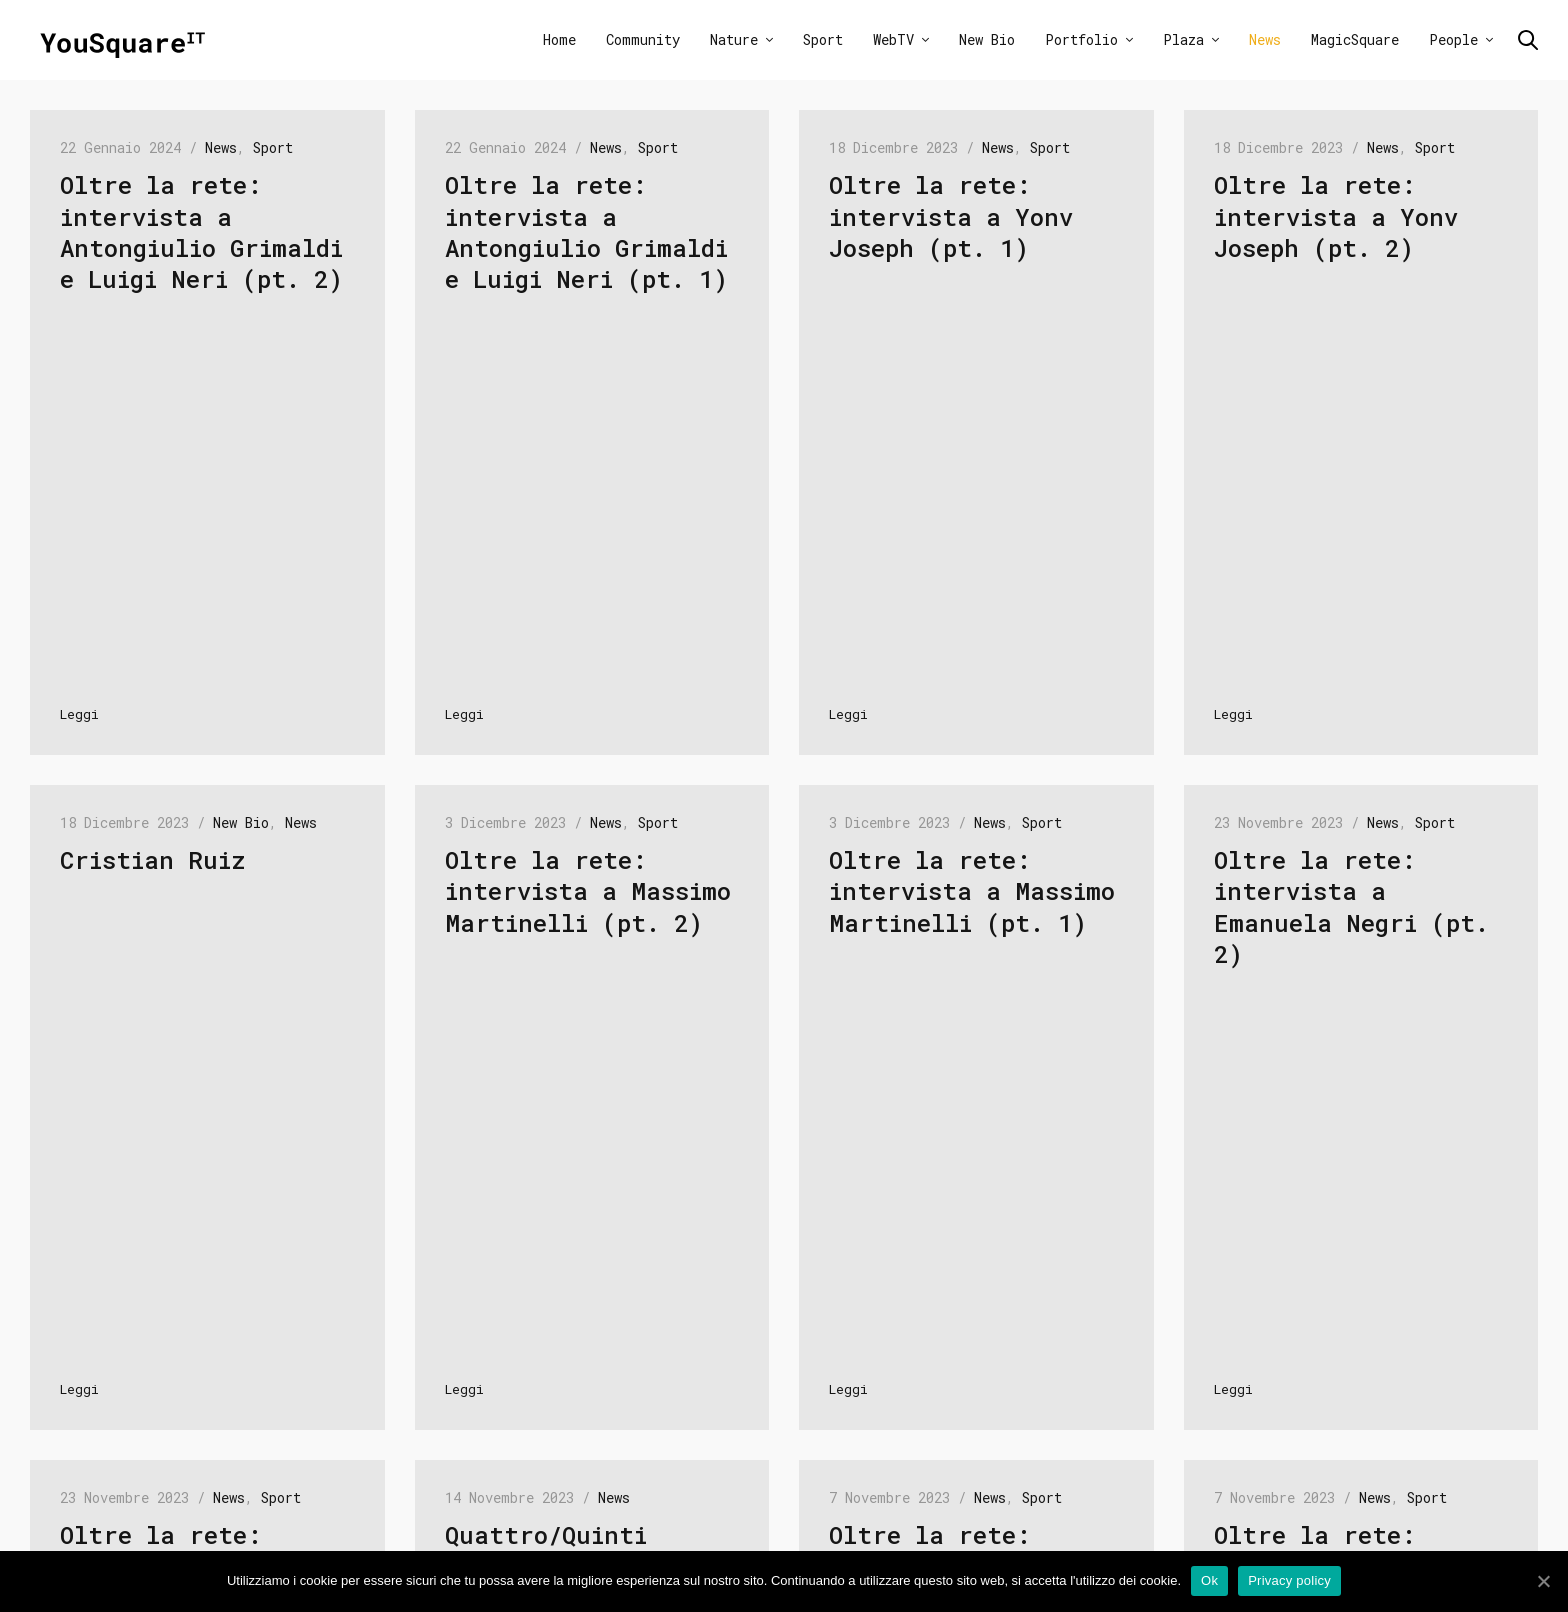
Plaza (1183, 39)
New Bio (987, 39)
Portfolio (1081, 39)
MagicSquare (1355, 39)
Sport (823, 39)
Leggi (79, 714)
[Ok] (1543, 1581)
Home (559, 39)
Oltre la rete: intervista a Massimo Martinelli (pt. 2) (588, 891)
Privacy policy (1289, 1580)
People (1453, 39)
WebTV (893, 39)
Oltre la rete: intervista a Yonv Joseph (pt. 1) (951, 216)
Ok (1209, 1580)
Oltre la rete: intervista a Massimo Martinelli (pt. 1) (972, 891)
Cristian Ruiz (152, 860)
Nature (734, 39)
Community (643, 39)
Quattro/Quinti (546, 1535)
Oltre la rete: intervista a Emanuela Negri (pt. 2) (1351, 907)
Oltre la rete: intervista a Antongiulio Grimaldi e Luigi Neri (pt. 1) (586, 232)
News (1265, 39)
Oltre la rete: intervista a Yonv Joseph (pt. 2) (1336, 216)
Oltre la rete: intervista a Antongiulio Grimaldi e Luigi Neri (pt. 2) (201, 232)
